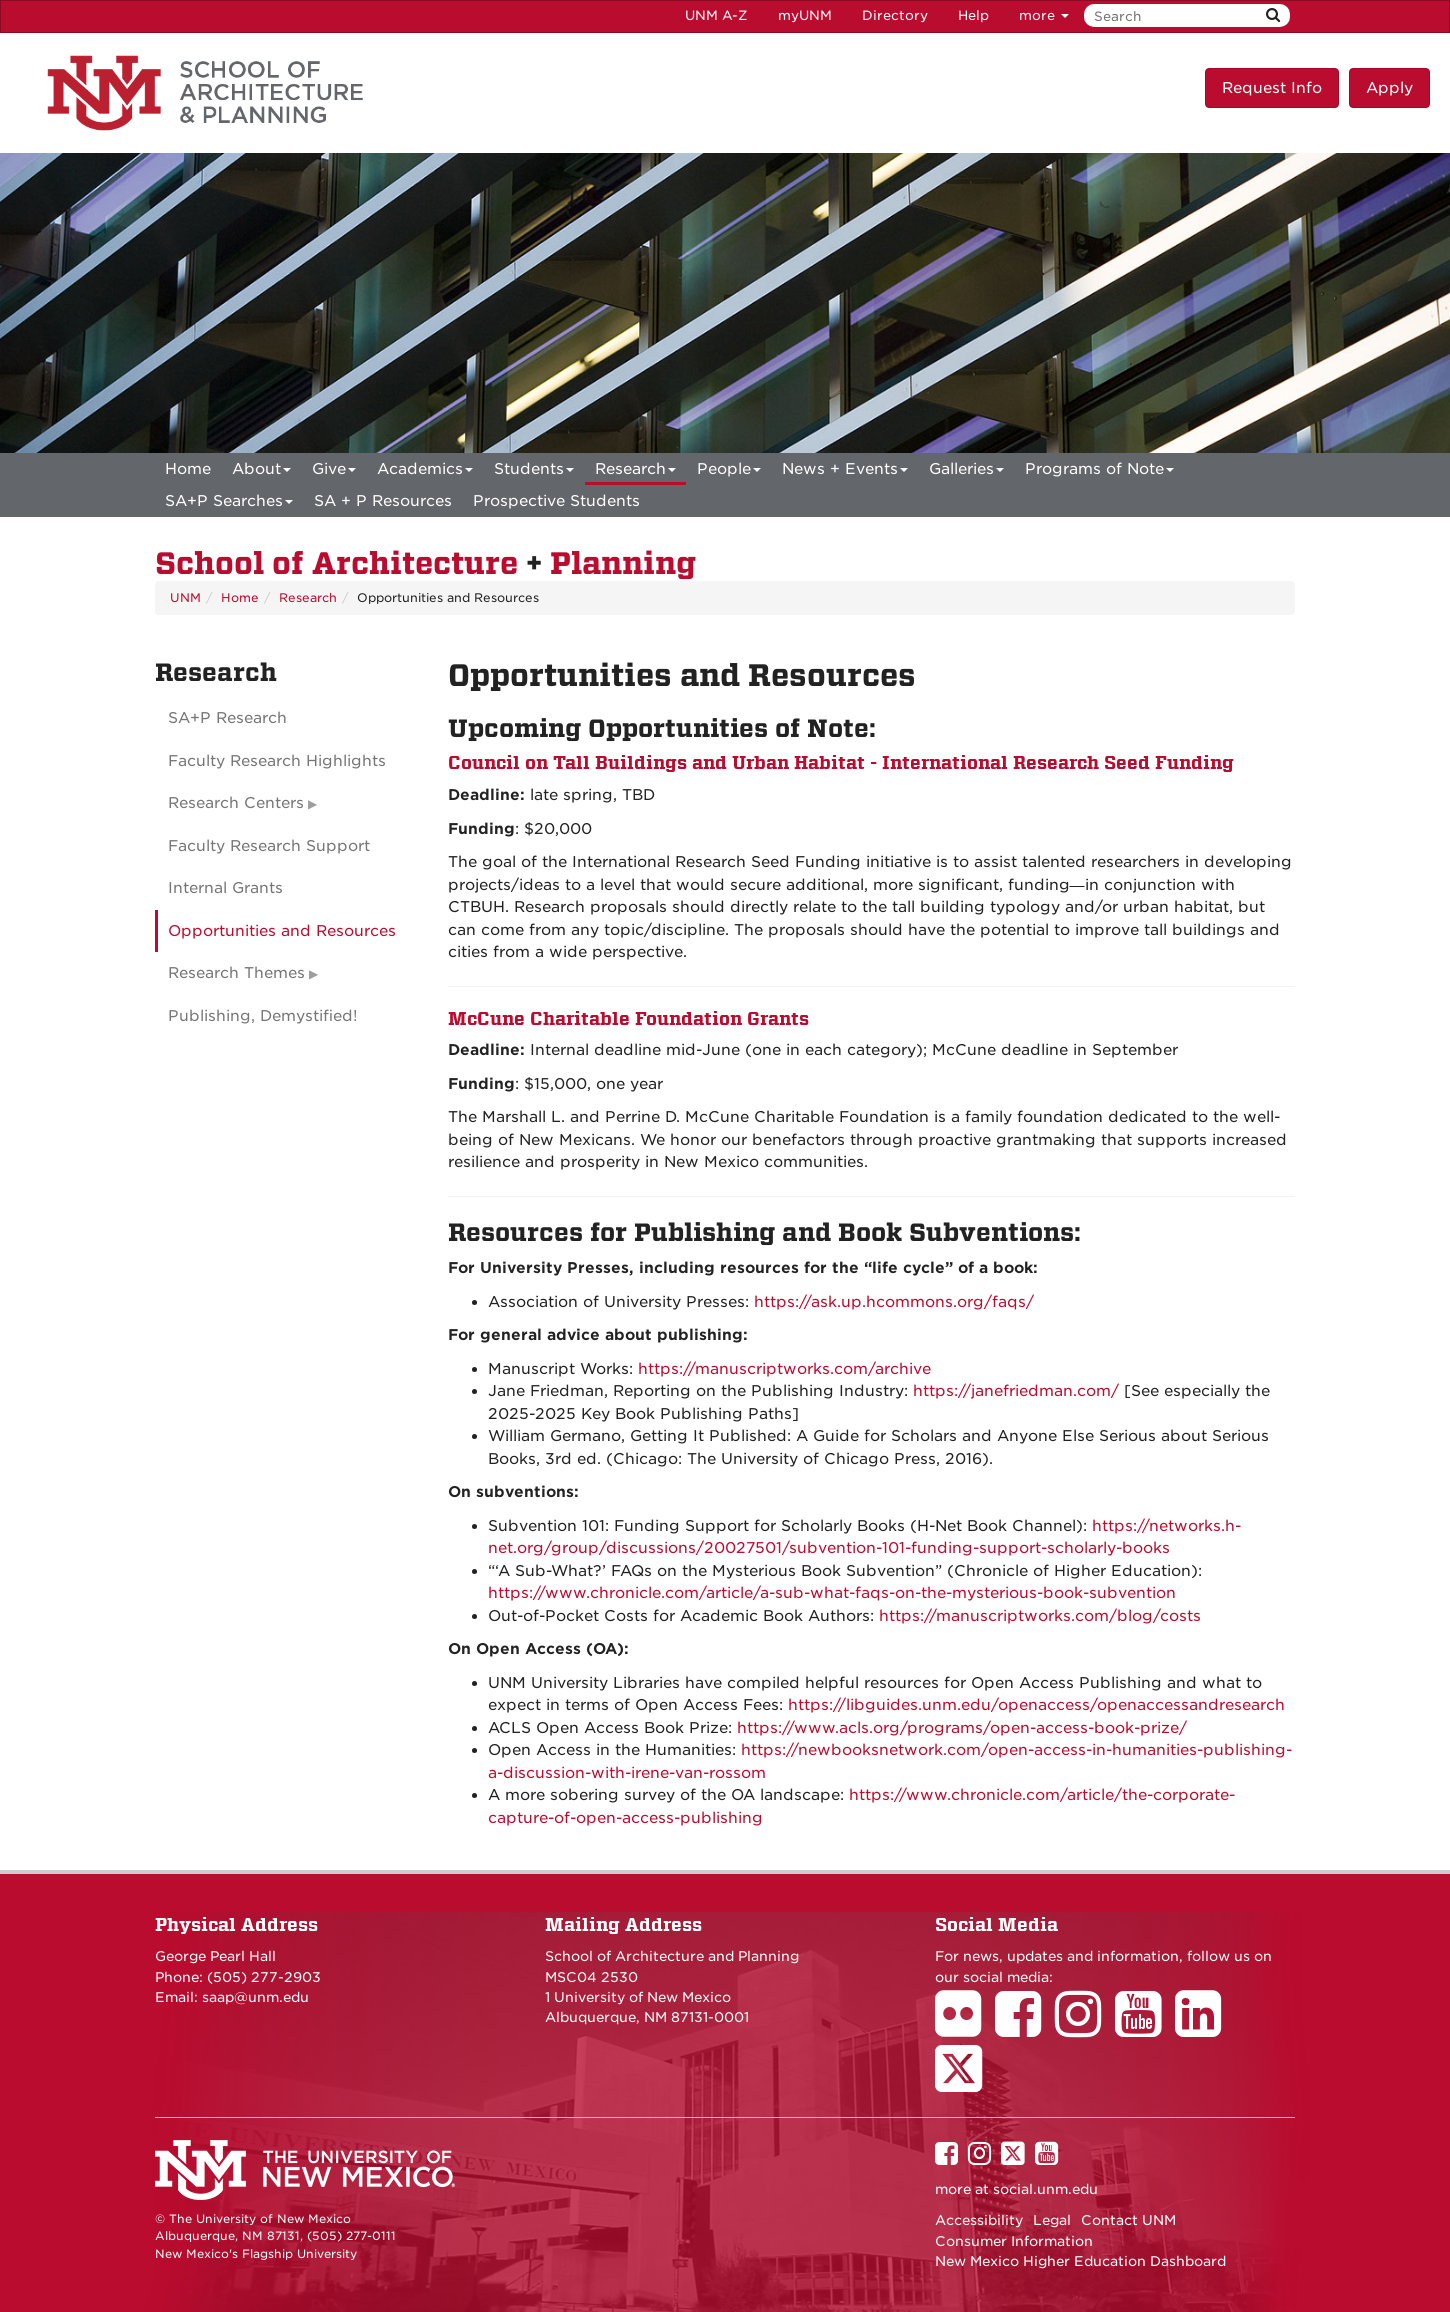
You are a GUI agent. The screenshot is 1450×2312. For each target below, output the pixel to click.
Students (534, 472)
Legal (1052, 2220)
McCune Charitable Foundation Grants (628, 1018)
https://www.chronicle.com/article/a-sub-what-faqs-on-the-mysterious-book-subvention (832, 1593)
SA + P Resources (383, 501)
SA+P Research (227, 718)
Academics (425, 472)
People (729, 472)
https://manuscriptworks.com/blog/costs (1040, 1616)
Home (188, 469)
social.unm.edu (1045, 2189)
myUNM (805, 15)
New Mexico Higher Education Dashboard (1080, 2261)
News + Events (845, 472)
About (261, 472)
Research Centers (236, 803)
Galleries (966, 472)
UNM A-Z (716, 15)
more (1044, 15)
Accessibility (979, 2220)
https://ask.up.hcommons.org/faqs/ (894, 1302)
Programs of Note (1099, 472)
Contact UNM (1128, 2220)
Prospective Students (556, 501)
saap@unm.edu (255, 1997)
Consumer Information (1014, 2241)
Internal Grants (225, 888)
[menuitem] (188, 469)
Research (635, 472)
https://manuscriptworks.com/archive (784, 1369)
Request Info (1272, 88)
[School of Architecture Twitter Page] (965, 2082)
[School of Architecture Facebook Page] (1025, 2028)
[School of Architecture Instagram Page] (1085, 2028)
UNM (185, 597)
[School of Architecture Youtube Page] (1145, 2028)
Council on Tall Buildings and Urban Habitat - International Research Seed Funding (841, 762)
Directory (895, 15)
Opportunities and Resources (282, 931)
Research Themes (236, 973)
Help (973, 15)
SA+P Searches (229, 504)
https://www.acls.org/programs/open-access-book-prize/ (962, 1728)
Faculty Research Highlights (277, 761)
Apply (1389, 88)
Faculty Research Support (269, 846)
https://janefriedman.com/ (1016, 1391)
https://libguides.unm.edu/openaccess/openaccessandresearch (1036, 1705)
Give (334, 472)
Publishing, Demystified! (263, 1016)
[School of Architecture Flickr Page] (965, 2028)
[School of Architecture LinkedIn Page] (1205, 2028)
